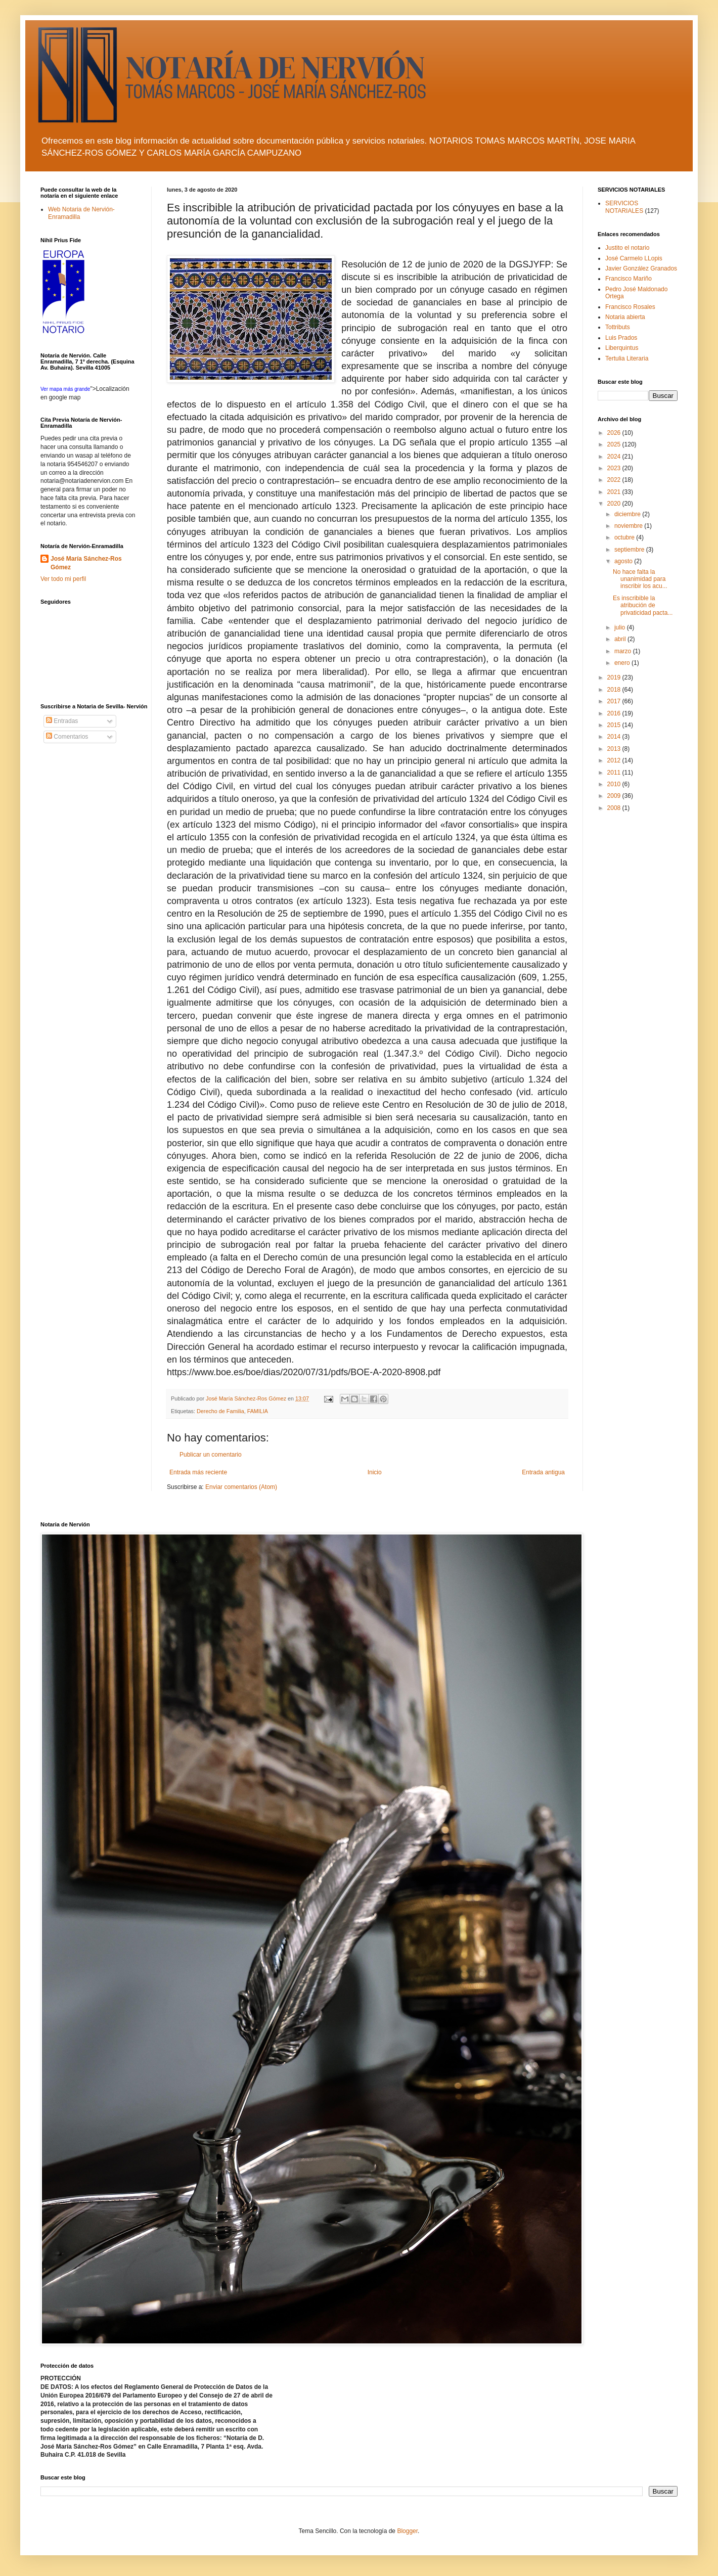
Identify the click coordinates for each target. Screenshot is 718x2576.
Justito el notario (627, 247)
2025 (614, 444)
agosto (624, 561)
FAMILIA (257, 1411)
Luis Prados (621, 337)
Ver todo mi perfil (63, 578)
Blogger (407, 2531)
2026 (614, 432)
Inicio (375, 1472)
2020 (614, 503)
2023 (614, 468)
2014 (614, 736)
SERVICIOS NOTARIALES (624, 207)
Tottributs (617, 327)
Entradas (62, 721)
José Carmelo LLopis (633, 258)
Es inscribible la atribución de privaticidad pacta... (642, 605)
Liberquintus (621, 347)
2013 (614, 748)
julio (620, 627)
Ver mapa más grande (65, 389)
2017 (614, 701)
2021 (614, 491)
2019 (614, 677)
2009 (614, 795)
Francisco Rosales (630, 306)
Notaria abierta (625, 317)
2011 (614, 772)
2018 (614, 689)
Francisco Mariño (628, 278)
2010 (614, 784)
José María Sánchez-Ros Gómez (86, 563)
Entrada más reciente (198, 1472)
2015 (614, 725)
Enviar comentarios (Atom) (241, 1486)
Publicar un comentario (211, 1454)
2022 (614, 479)
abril (620, 639)
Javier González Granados (641, 268)
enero (623, 662)
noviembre (629, 525)
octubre (625, 537)
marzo (623, 651)
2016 (614, 713)
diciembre (628, 514)
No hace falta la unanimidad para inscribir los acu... (640, 579)
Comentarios (67, 736)
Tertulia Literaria (626, 358)
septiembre (630, 549)
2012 (614, 760)
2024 (614, 456)
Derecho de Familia (220, 1411)
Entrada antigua (543, 1472)
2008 (614, 807)
